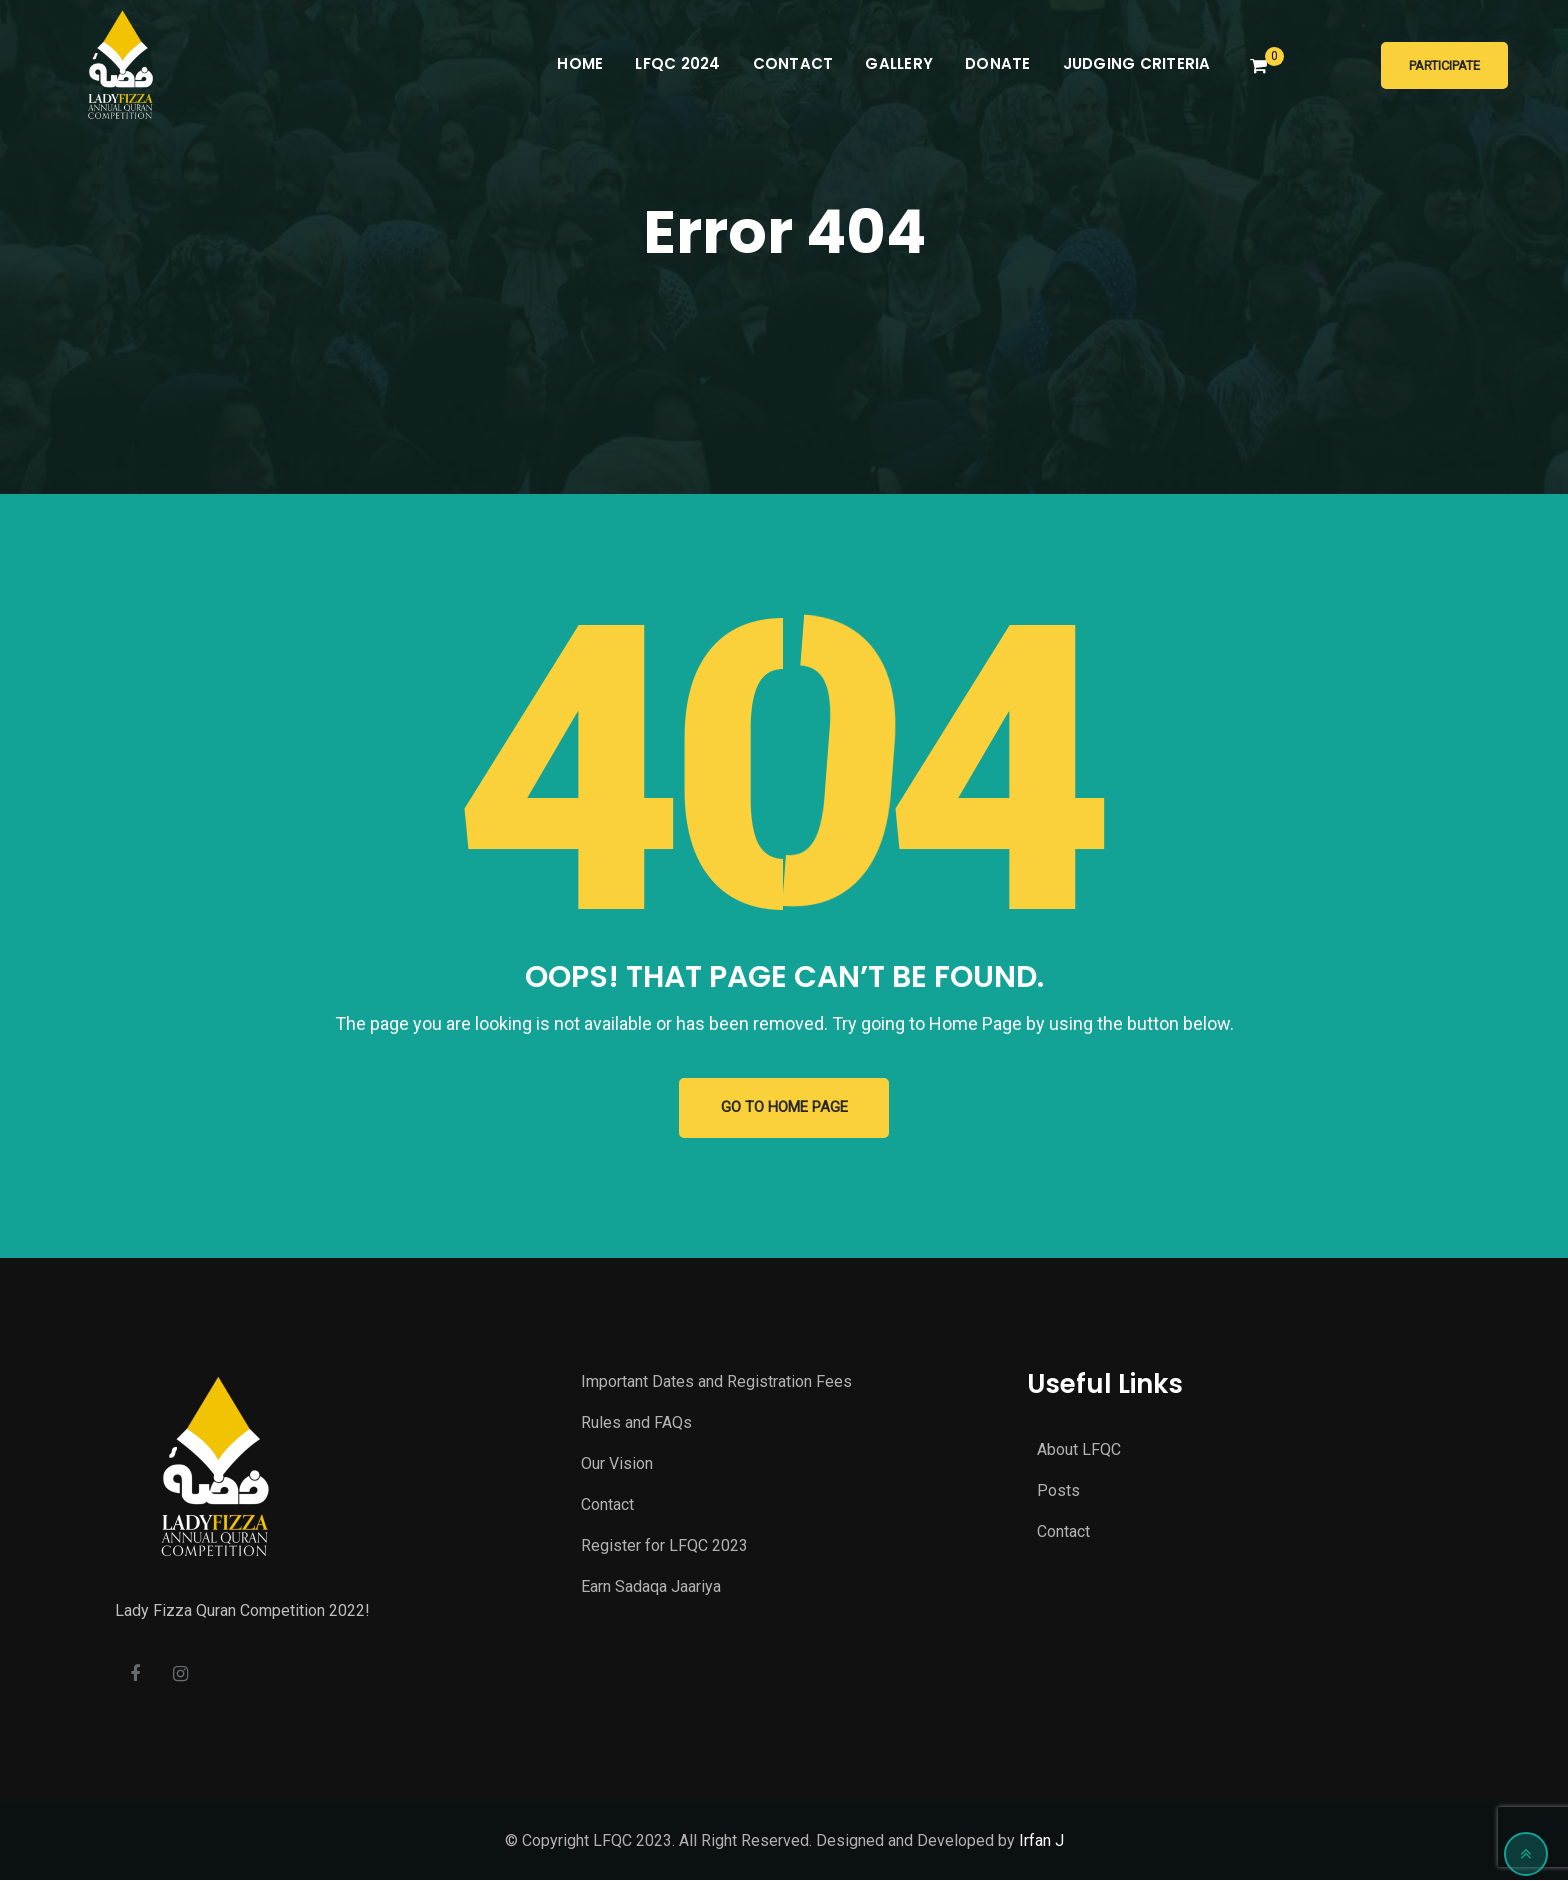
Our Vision (617, 1463)
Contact (793, 63)
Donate (998, 63)
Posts (1058, 1491)
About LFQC (1079, 1450)
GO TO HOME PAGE (784, 1108)
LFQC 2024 (677, 63)
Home (580, 63)
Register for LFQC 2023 (664, 1545)
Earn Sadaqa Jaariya (651, 1586)
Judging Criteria (1137, 63)
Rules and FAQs (636, 1422)
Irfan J (1041, 1841)
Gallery (899, 63)
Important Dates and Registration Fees (716, 1381)
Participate (1444, 65)
